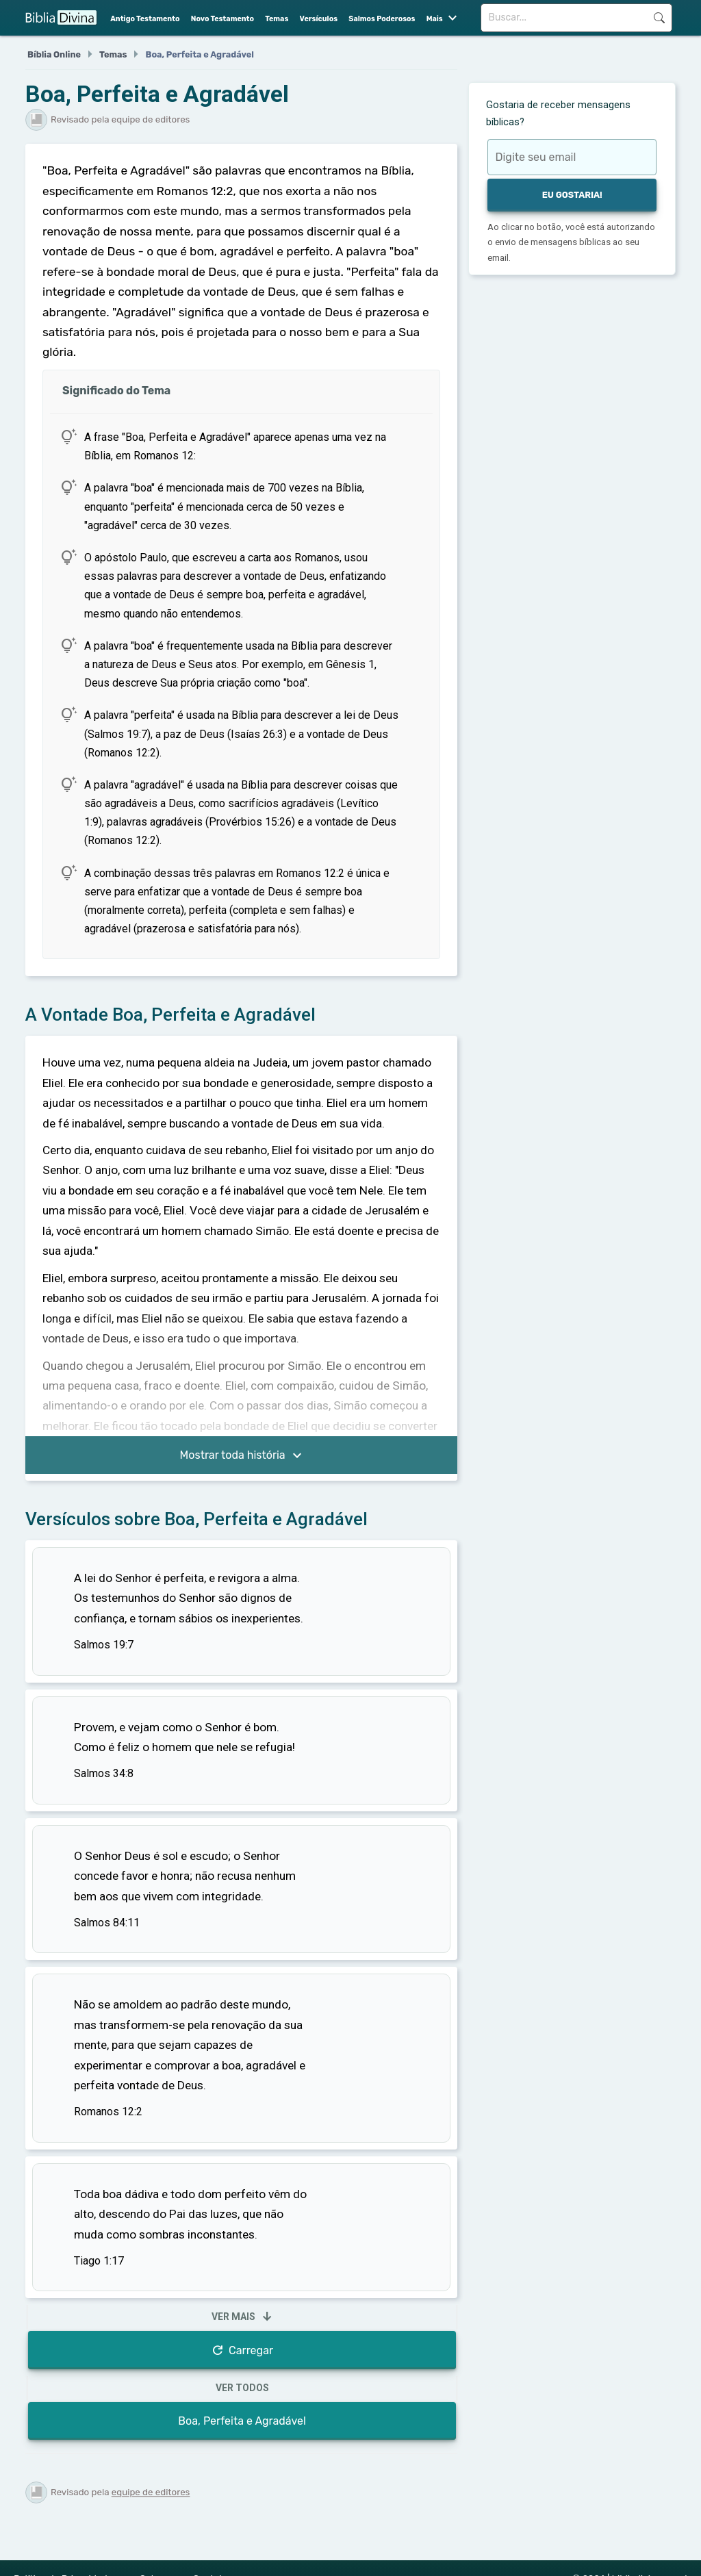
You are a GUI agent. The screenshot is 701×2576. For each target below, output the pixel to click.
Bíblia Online (54, 54)
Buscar (659, 17)
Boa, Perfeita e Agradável (242, 2420)
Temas (276, 18)
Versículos (318, 18)
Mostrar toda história (242, 1456)
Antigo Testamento (144, 18)
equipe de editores (151, 2492)
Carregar (242, 2350)
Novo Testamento (222, 18)
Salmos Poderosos (381, 18)
